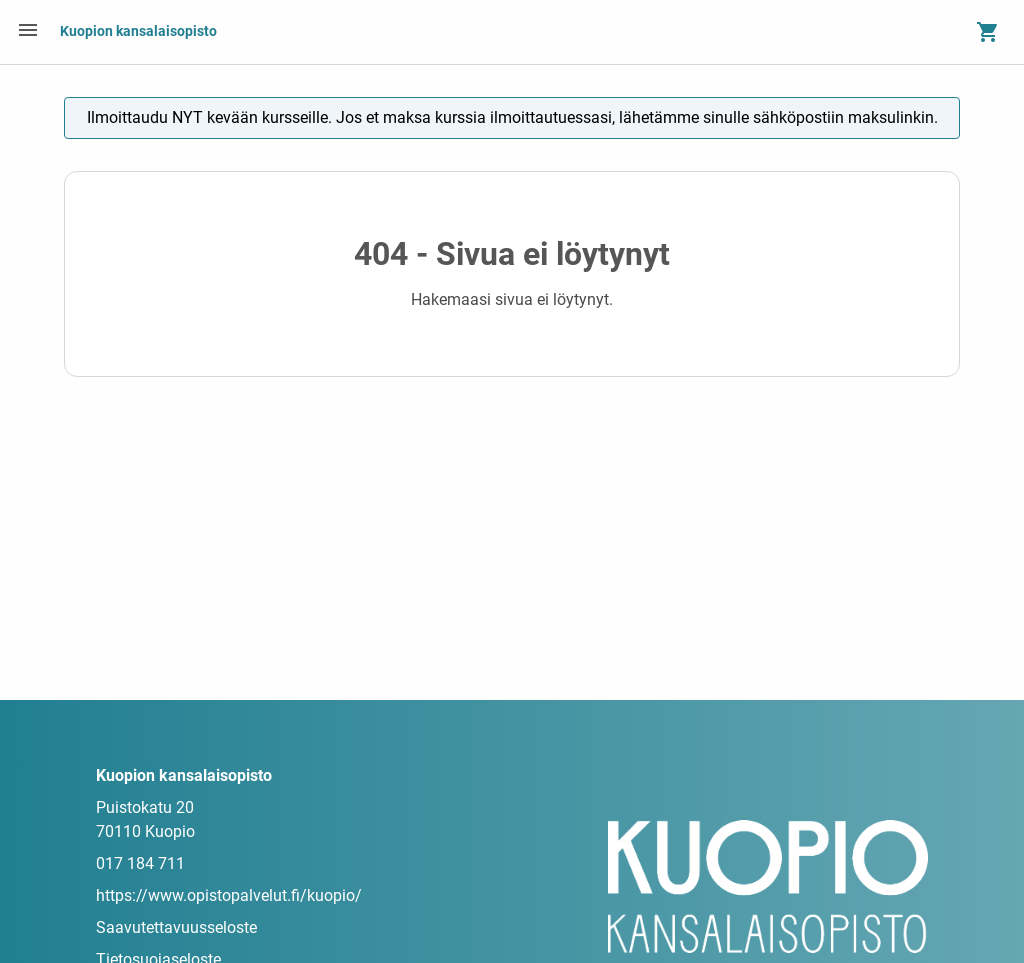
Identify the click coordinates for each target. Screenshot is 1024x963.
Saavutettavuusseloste (176, 927)
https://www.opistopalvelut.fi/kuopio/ (229, 895)
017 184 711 (140, 863)
